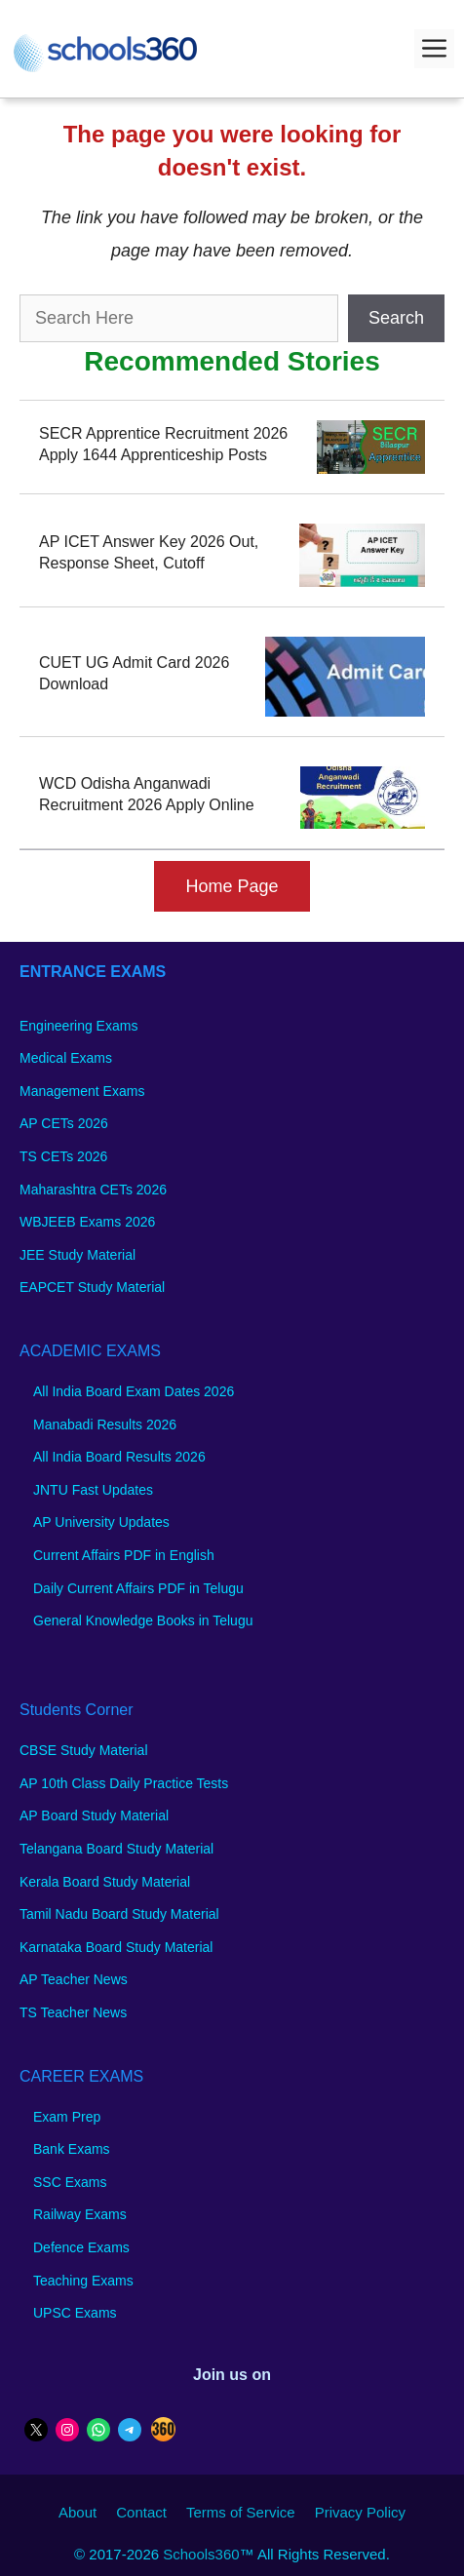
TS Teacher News (73, 2012)
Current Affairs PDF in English (123, 1555)
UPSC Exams (75, 2313)
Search (396, 318)
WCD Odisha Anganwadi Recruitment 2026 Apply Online (146, 794)
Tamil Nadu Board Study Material (119, 1914)
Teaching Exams (83, 2280)
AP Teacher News (73, 1979)
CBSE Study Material (83, 1750)
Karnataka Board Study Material (116, 1947)
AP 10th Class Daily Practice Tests (123, 1783)
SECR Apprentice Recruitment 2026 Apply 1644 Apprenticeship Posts (163, 444)
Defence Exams (81, 2247)
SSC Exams (69, 2182)
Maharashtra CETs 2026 (93, 1189)
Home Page (231, 886)
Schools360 (201, 2554)
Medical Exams (65, 1058)
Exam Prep (66, 2117)
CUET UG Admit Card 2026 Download (134, 673)
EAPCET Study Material (92, 1287)
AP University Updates (101, 1522)
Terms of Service (240, 2512)
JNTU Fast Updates (93, 1490)
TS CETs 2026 (63, 1156)
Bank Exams (71, 2149)
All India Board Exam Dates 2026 (133, 1391)
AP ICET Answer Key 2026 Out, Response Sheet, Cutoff (148, 552)
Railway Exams (80, 2214)
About (77, 2512)
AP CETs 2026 (63, 1123)
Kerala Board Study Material (104, 1882)
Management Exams (81, 1091)
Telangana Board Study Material (116, 1848)
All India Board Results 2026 (119, 1456)
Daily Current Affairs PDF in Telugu (138, 1588)
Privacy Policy (360, 2512)
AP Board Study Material (94, 1815)
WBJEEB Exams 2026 (87, 1221)
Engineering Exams (78, 1026)
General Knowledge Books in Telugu (142, 1620)
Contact (141, 2512)
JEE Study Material (77, 1255)
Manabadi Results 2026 (104, 1424)
